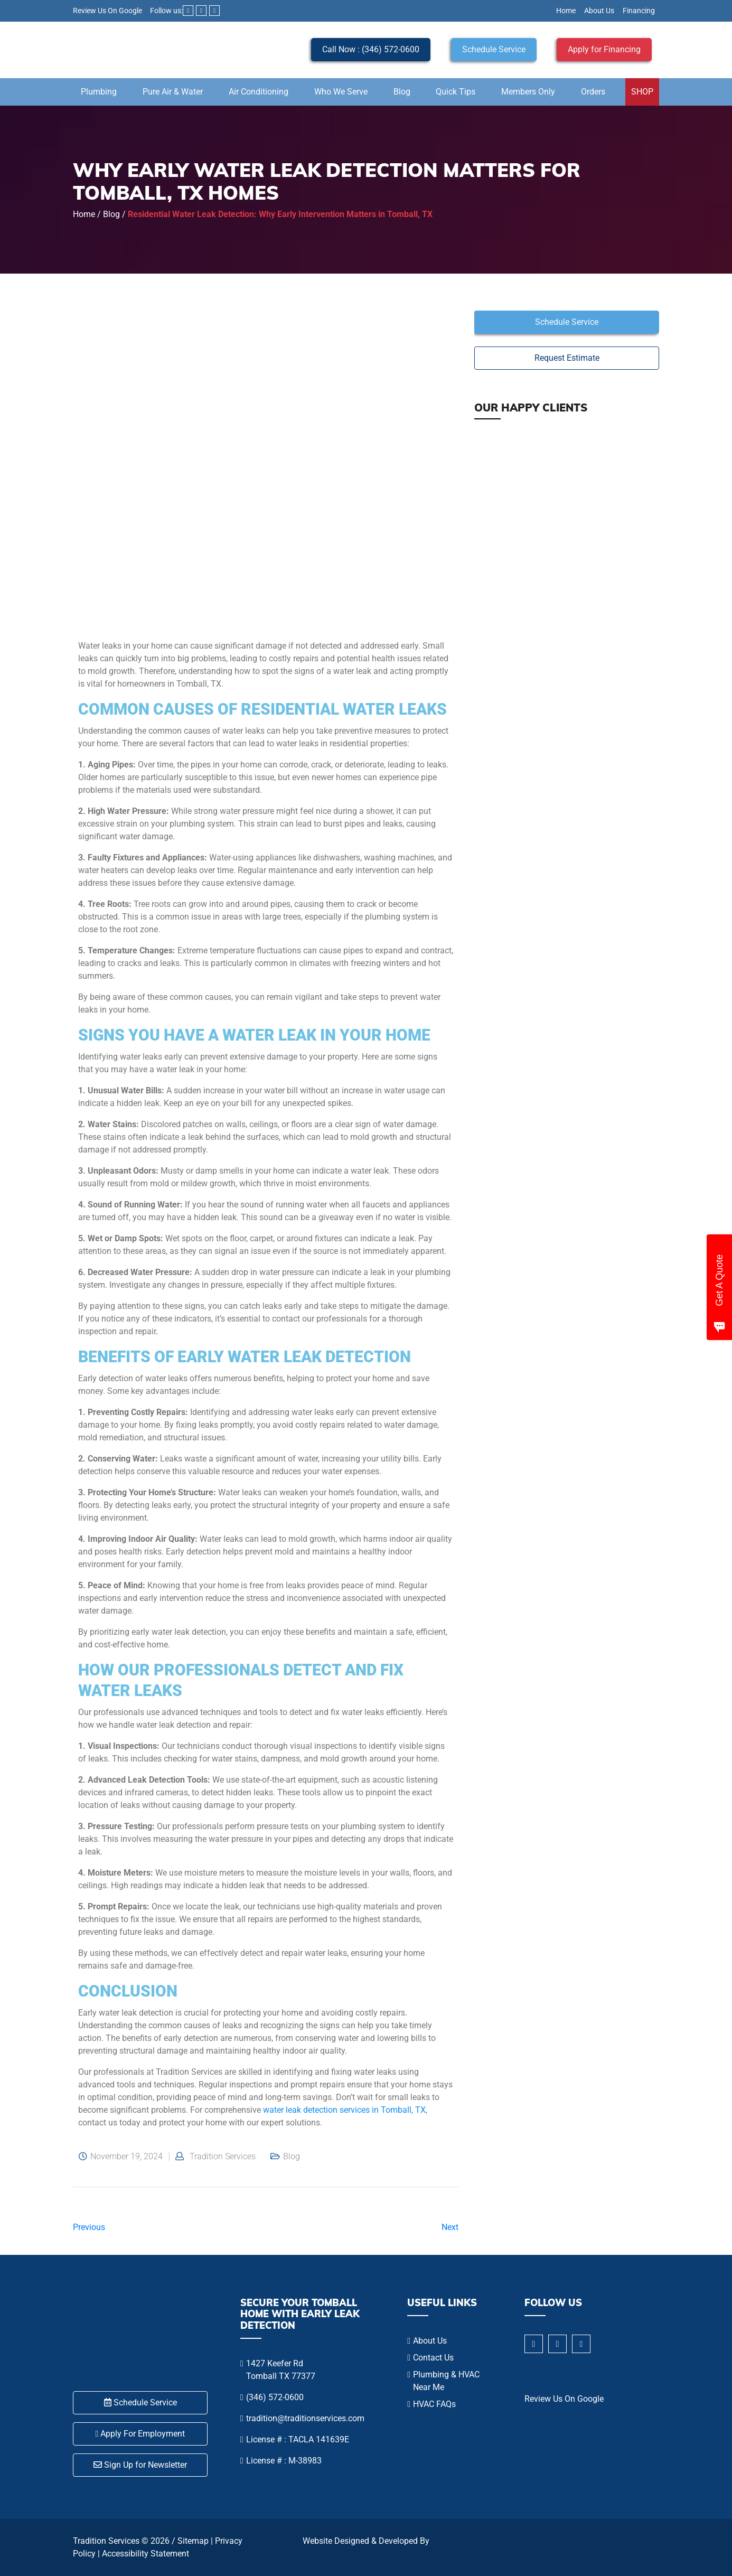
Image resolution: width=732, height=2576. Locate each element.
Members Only (528, 92)
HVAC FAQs (434, 2404)
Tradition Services (223, 2156)
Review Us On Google (107, 10)
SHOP (642, 92)
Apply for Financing (604, 49)
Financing (639, 10)
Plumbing (99, 92)
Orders (593, 92)
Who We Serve (341, 92)
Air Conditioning (258, 92)
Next (450, 2227)
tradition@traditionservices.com (305, 2418)
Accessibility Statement (145, 2554)
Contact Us (433, 2358)
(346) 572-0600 (275, 2397)
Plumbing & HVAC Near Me (446, 2380)
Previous (89, 2227)
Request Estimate (566, 358)
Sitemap (193, 2541)
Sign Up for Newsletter (140, 2465)
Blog (401, 92)
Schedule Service (493, 49)
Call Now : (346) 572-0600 (370, 49)
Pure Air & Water (173, 92)
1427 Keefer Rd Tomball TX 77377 (280, 2369)
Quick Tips (455, 92)
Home (566, 10)
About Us (599, 10)
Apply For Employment (140, 2434)
